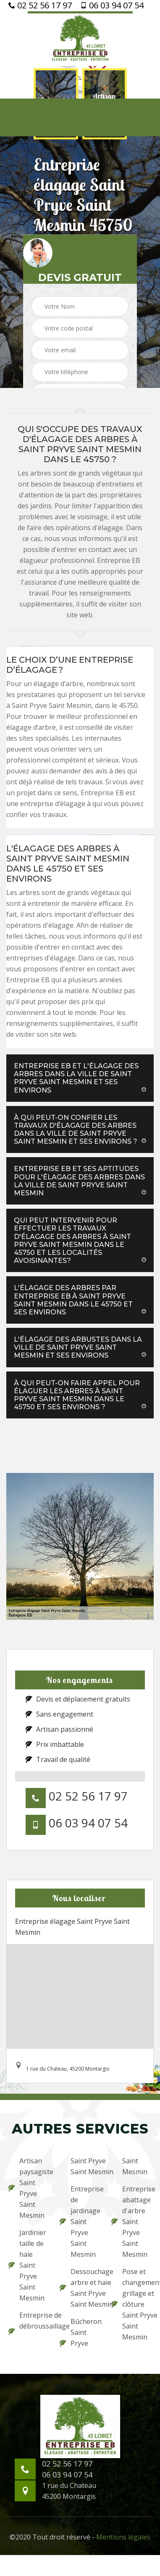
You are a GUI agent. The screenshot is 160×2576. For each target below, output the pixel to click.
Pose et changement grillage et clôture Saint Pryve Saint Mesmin (131, 2304)
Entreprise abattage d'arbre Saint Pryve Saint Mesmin (131, 2221)
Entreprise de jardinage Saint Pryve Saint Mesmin (80, 2221)
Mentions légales (123, 2537)
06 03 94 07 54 (112, 5)
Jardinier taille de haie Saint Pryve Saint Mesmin (27, 2265)
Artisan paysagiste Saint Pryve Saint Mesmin (28, 2188)
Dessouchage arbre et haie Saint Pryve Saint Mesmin (80, 2288)
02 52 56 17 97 (40, 5)
